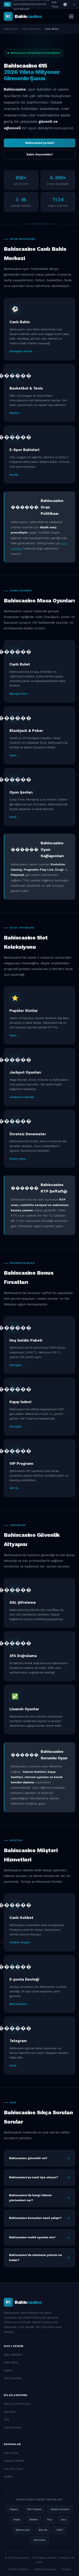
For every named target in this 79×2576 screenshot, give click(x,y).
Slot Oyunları (12, 2378)
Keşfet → (16, 413)
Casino (8, 2370)
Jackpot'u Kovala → (23, 1097)
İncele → (15, 474)
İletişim (66, 2569)
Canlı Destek (12, 2427)
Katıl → (14, 817)
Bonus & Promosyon (17, 2403)
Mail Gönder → (20, 2004)
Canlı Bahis (11, 2362)
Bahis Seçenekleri (40, 154)
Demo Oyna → (19, 1158)
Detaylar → (17, 1365)
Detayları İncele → (22, 351)
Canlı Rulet (11, 2453)
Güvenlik (9, 2411)
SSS (6, 2419)
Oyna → (14, 755)
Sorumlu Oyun (13, 2468)
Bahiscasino (11, 28)
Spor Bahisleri (32, 28)
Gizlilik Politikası (18, 2569)
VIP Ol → (15, 1488)
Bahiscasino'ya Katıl (39, 142)
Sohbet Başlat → (21, 1942)
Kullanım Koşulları (45, 2569)
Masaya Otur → (20, 693)
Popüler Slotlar (14, 2460)
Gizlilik (8, 2476)
